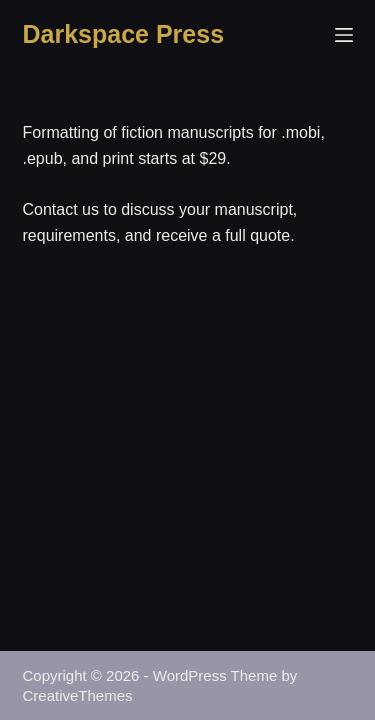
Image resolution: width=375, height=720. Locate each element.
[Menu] (344, 35)
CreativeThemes (78, 695)
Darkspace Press (124, 34)
